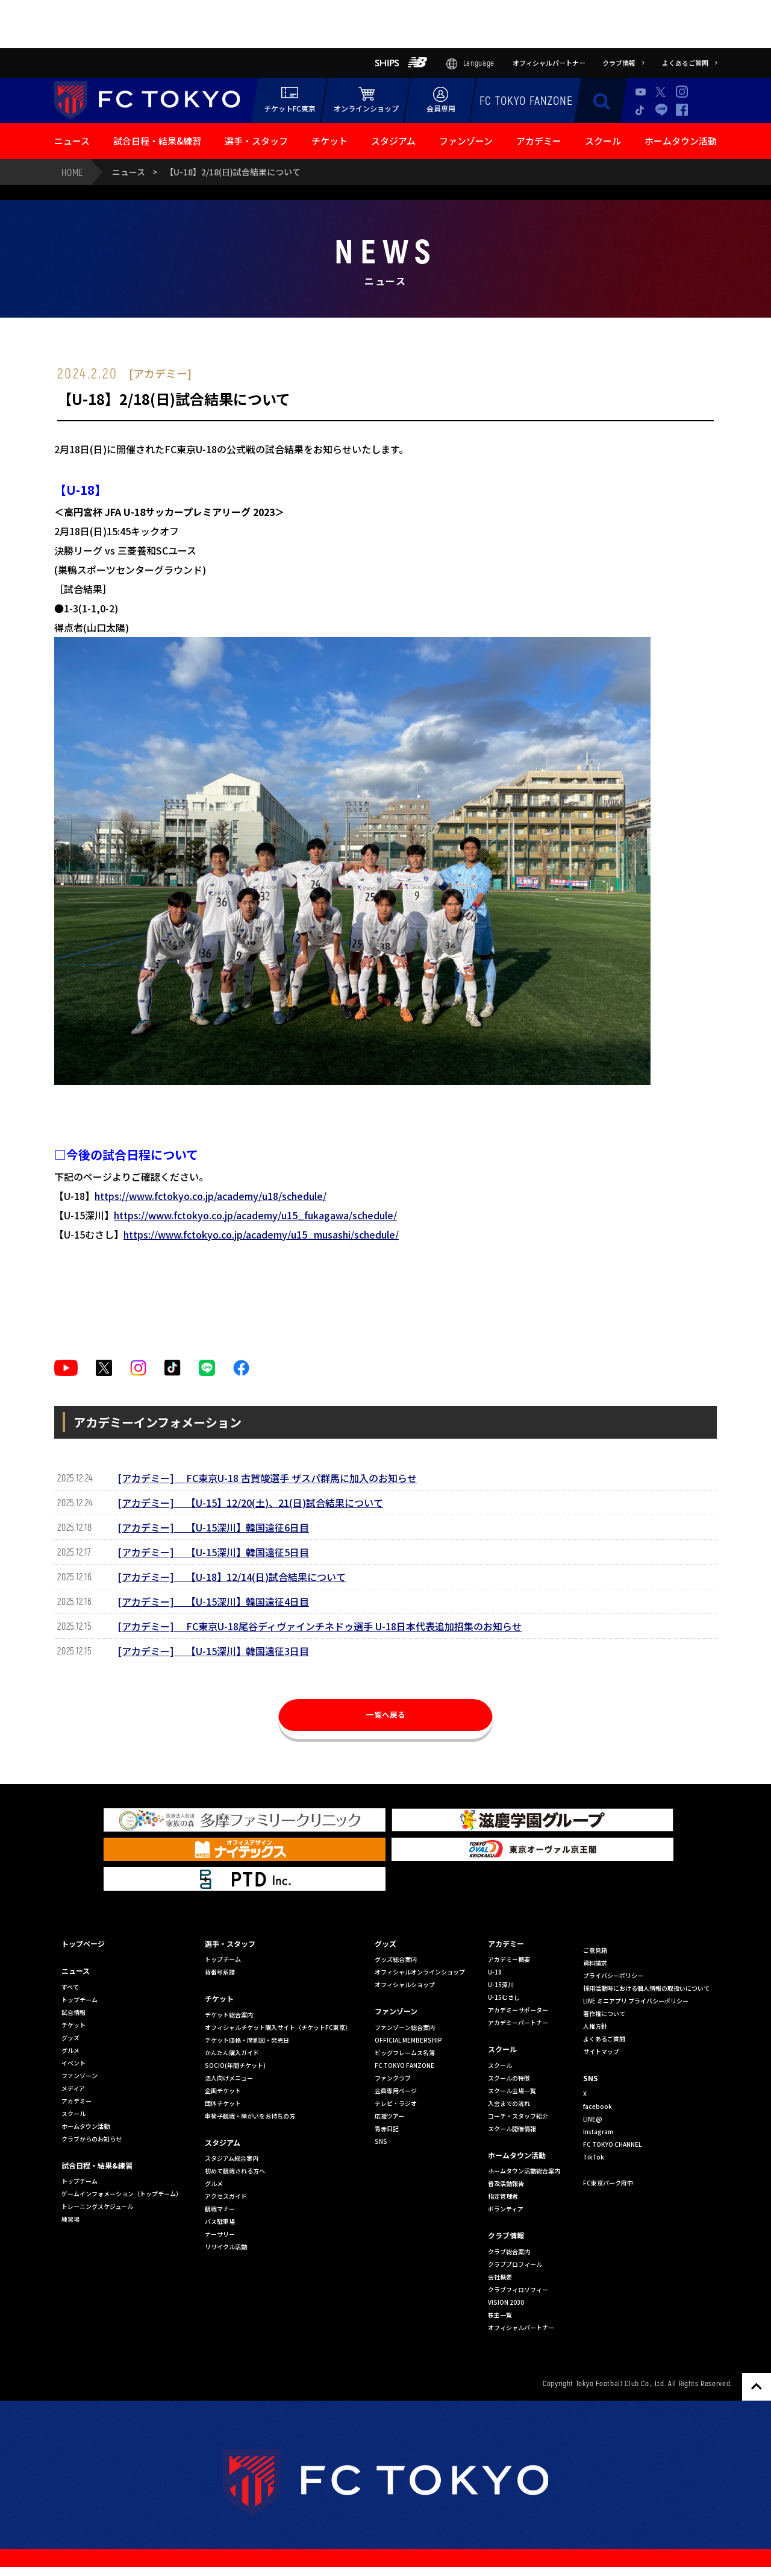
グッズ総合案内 (396, 1959)
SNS (381, 2141)
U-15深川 (501, 1984)
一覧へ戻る (385, 1719)
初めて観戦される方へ (235, 2170)
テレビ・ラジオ (396, 2103)
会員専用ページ (396, 2090)
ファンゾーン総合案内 (405, 2027)
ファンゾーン (466, 140)
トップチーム (79, 1999)
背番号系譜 (220, 1971)
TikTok (641, 110)
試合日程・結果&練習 (157, 140)
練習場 (70, 2218)
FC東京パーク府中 (608, 2182)
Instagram (682, 92)
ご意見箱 (595, 1950)
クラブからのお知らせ (91, 2138)
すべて (70, 1986)
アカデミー (538, 140)
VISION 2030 (506, 2302)
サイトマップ (601, 2051)
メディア (73, 2088)
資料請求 (595, 1962)
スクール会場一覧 (512, 2090)
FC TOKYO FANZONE (526, 100)
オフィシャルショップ (405, 1984)
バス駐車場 (220, 2221)
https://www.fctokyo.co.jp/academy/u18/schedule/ (210, 1196)
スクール (603, 140)
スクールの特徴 (509, 2077)
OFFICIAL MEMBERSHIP (408, 2039)
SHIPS (387, 63)
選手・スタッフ (256, 140)
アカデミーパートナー (518, 2022)
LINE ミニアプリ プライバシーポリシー (635, 2000)
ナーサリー (220, 2233)
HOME (72, 172)
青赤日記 (387, 2128)
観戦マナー (220, 2208)
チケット (329, 140)
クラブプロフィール (515, 2264)
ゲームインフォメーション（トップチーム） (121, 2193)
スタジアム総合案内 (231, 2158)
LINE (661, 109)
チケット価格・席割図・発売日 (247, 2039)
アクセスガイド (226, 2196)
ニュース (72, 140)
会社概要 (500, 2276)
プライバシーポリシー (613, 1975)
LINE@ (592, 2118)
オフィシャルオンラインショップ (420, 1971)
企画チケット (223, 2090)
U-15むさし (504, 1997)
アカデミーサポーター (518, 2009)
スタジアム (393, 140)
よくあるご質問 (604, 2038)
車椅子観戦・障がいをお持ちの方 (250, 2115)
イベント (73, 2062)
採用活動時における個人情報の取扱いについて (646, 1988)
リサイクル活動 (226, 2246)
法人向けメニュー (229, 2077)
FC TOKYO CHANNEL (612, 2144)
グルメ (70, 2050)
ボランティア (505, 2208)
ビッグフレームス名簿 (405, 2052)
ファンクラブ (393, 2077)
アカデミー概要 (509, 1959)
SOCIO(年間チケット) (235, 2065)
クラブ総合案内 (509, 2251)
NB (417, 63)
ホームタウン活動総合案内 (524, 2170)
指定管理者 (503, 2196)
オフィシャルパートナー (521, 2327)
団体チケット (223, 2103)
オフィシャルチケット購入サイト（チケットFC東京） (278, 2027)
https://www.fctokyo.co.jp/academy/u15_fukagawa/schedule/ (255, 1215)
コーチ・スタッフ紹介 (518, 2115)
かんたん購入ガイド (232, 2052)
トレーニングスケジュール (97, 2206)
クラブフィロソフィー (518, 2289)
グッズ (70, 2037)
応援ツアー (389, 2115)
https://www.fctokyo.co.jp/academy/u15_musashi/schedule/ (261, 1234)
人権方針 (595, 2026)
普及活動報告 (506, 2183)
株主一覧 (500, 2314)
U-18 (495, 1971)
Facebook (682, 110)
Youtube (641, 92)
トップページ (83, 1943)
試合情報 (73, 2012)
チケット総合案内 (229, 2014)
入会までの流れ (509, 2103)
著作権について (604, 2013)
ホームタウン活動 (681, 140)
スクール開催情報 (512, 2128)
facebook (597, 2106)
